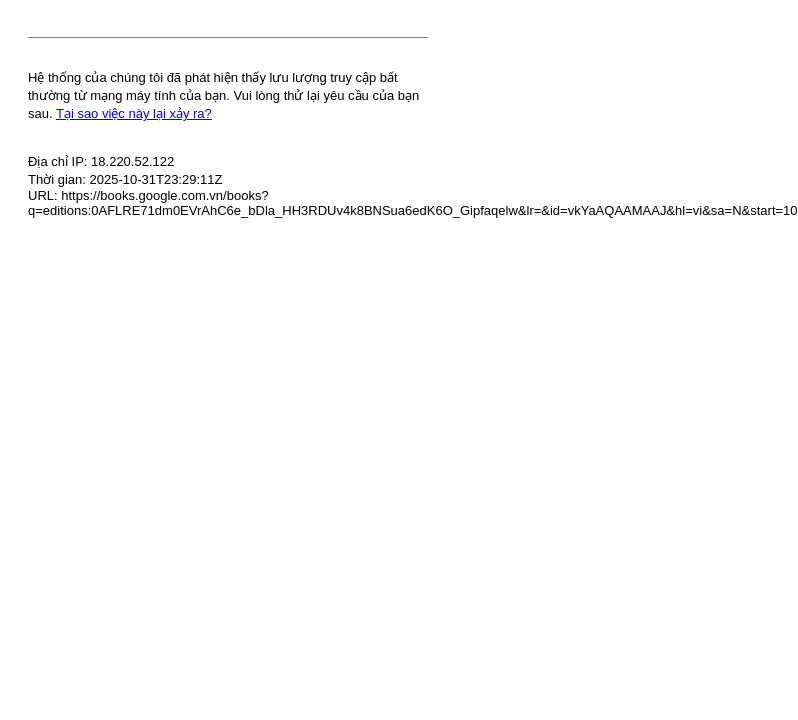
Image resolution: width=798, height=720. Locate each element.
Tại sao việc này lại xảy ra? (134, 113)
